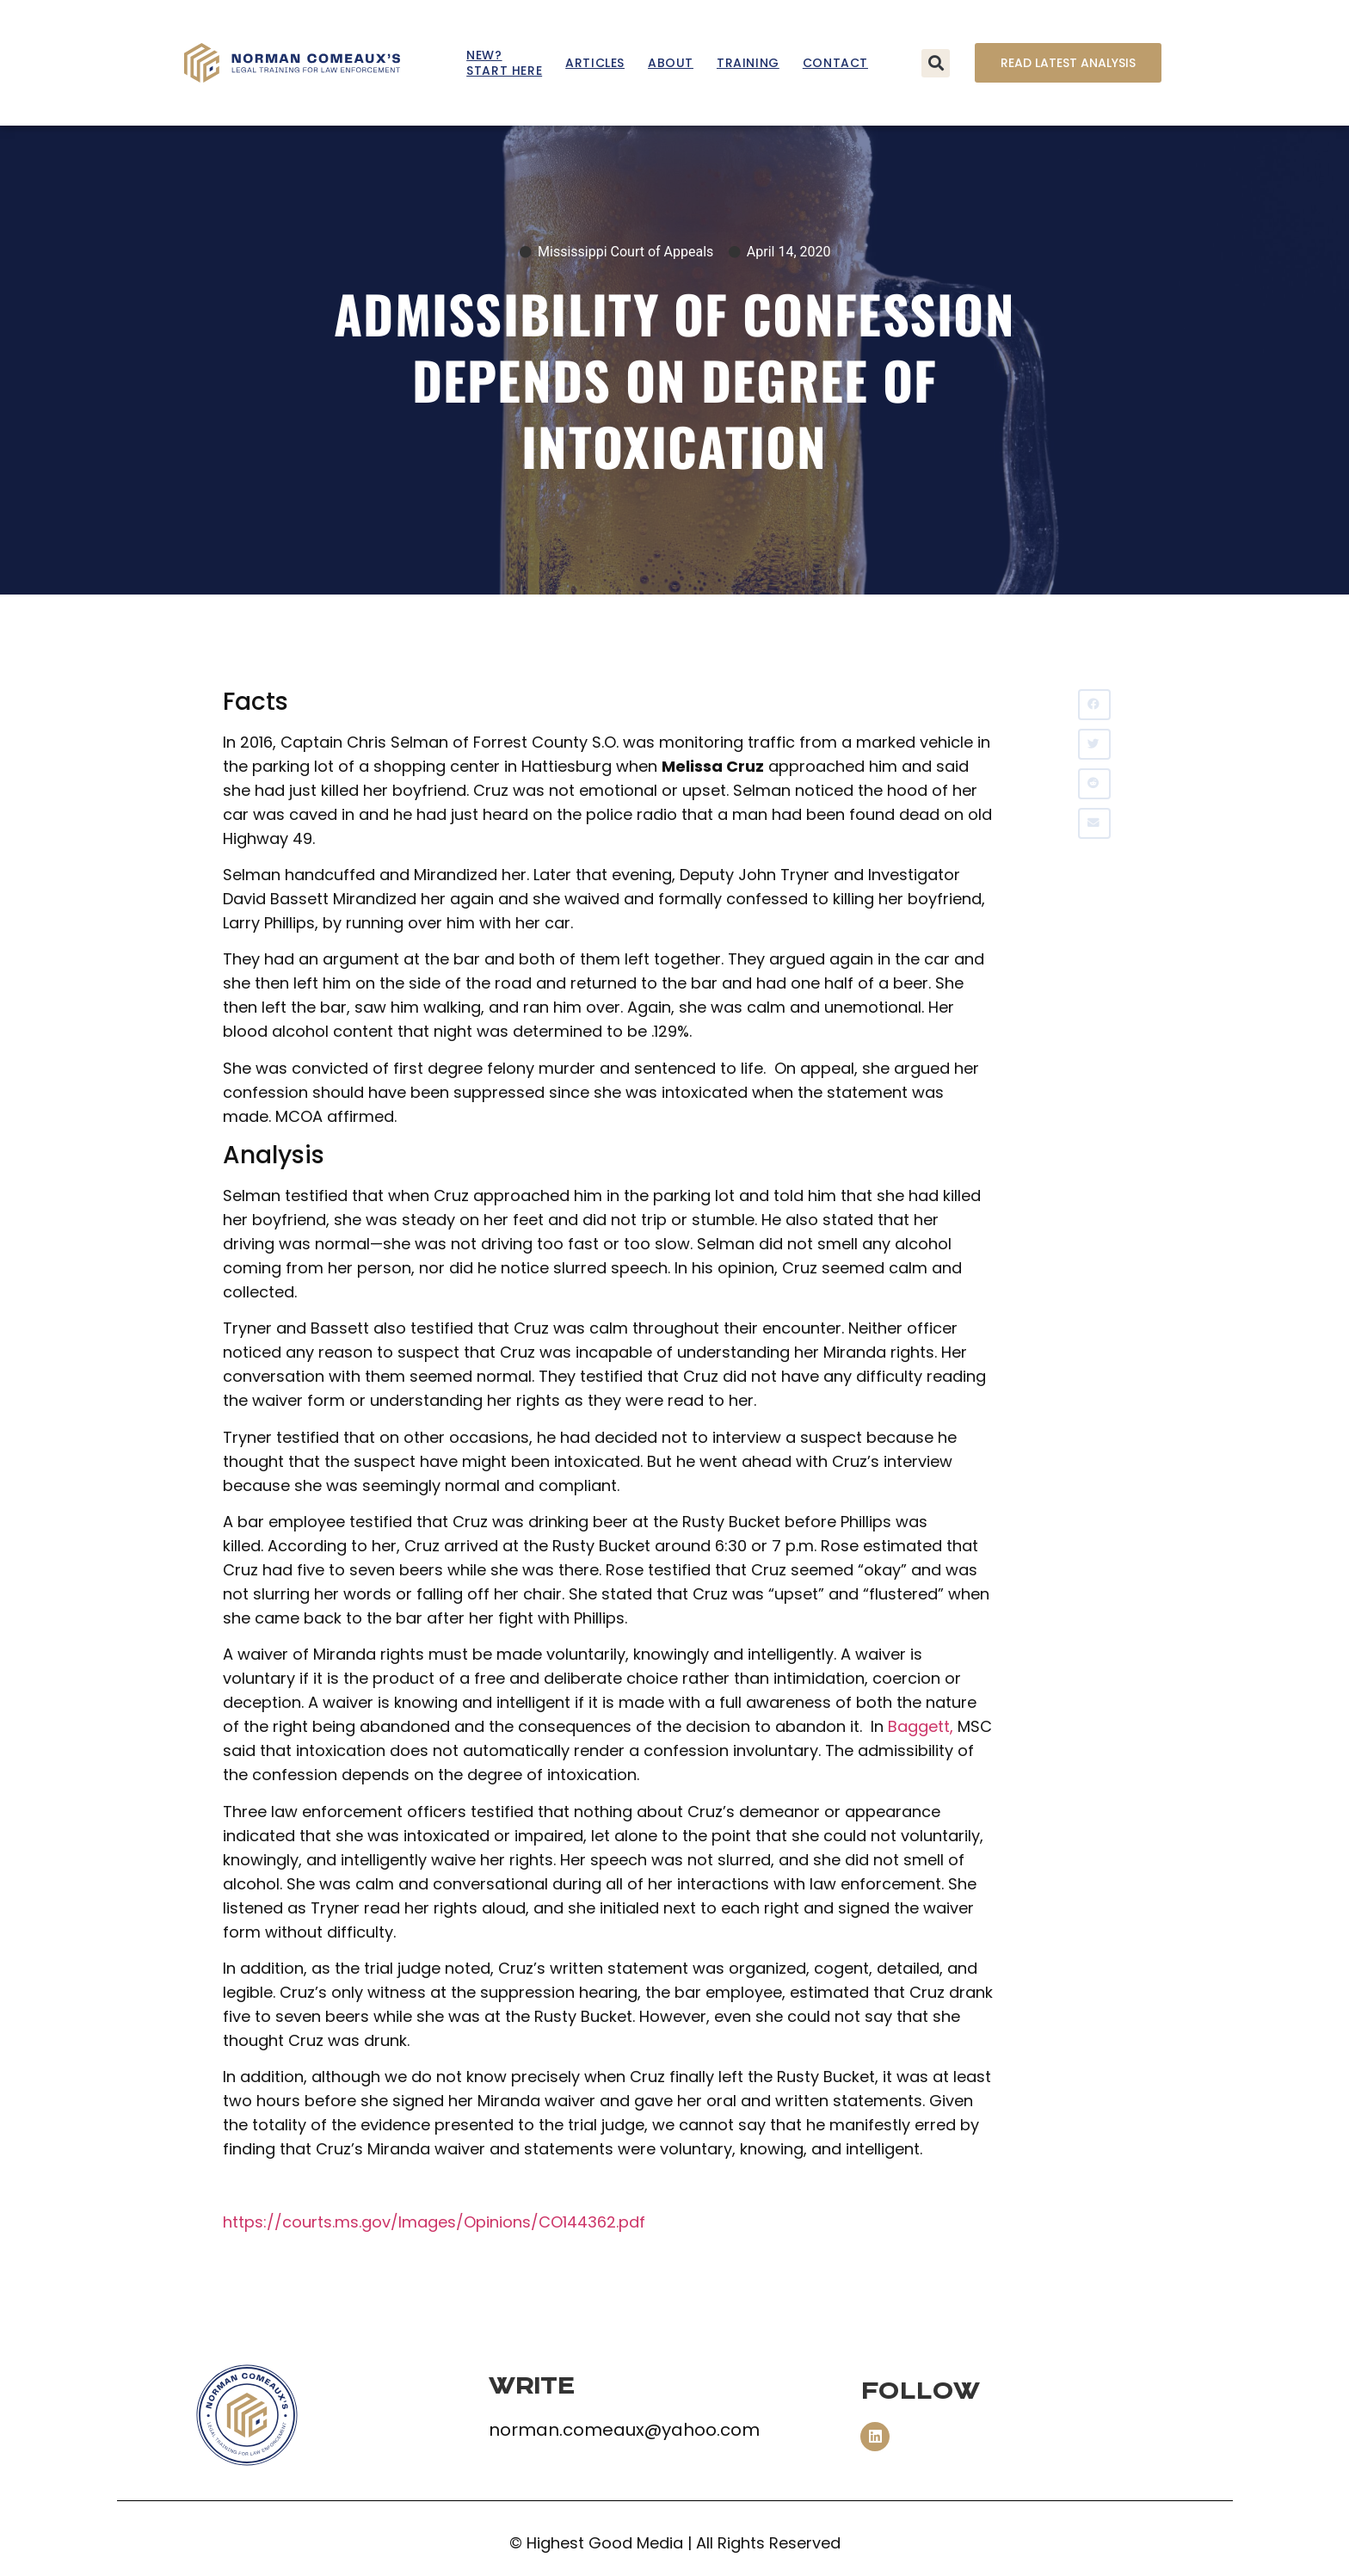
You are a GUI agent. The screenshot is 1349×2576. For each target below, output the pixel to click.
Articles (595, 62)
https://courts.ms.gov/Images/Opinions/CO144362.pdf (434, 2222)
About (670, 62)
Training (748, 62)
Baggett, (920, 1726)
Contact (835, 62)
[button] (935, 63)
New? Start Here (504, 62)
